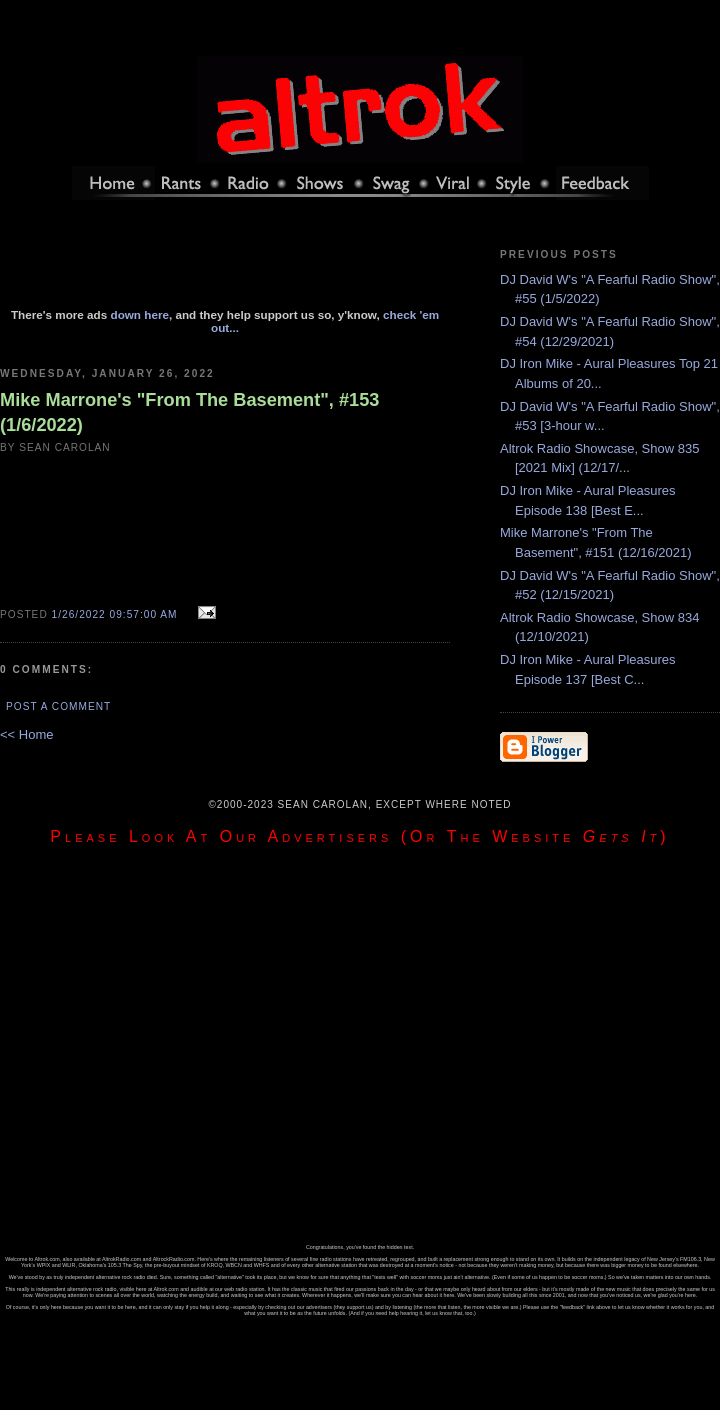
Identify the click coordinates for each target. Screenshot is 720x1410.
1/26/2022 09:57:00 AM (115, 614)
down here (140, 314)
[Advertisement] (225, 263)
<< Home (26, 734)
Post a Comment (58, 706)
